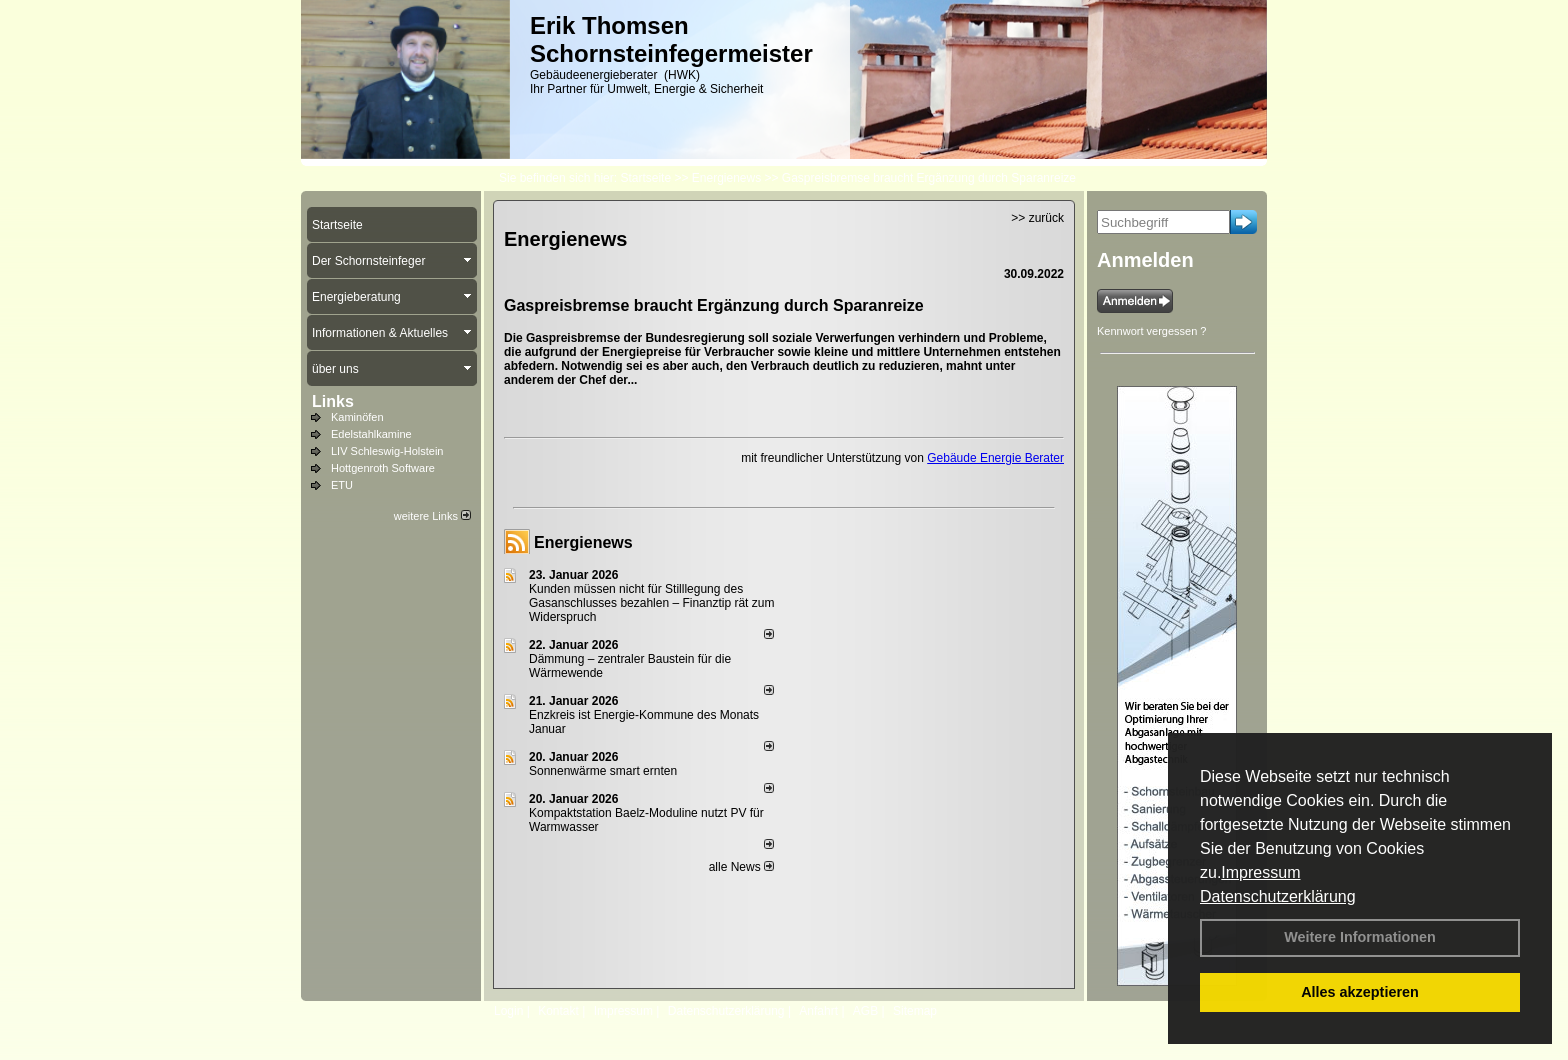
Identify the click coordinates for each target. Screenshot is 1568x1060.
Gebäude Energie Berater (995, 458)
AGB (865, 1011)
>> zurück (1037, 218)
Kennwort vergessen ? (1151, 331)
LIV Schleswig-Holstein (387, 451)
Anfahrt (818, 1011)
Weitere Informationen (1360, 937)
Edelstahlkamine (371, 434)
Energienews (583, 542)
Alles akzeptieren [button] (1360, 992)
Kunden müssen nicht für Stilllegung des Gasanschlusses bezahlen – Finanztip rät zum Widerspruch (651, 603)
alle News (741, 867)
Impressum (1260, 872)
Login (508, 1011)
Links (333, 401)
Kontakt (558, 1011)
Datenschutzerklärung (1278, 896)
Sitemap (915, 1011)
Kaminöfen (357, 417)
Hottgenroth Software (383, 468)
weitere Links (432, 516)
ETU (342, 485)
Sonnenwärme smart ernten (603, 771)
